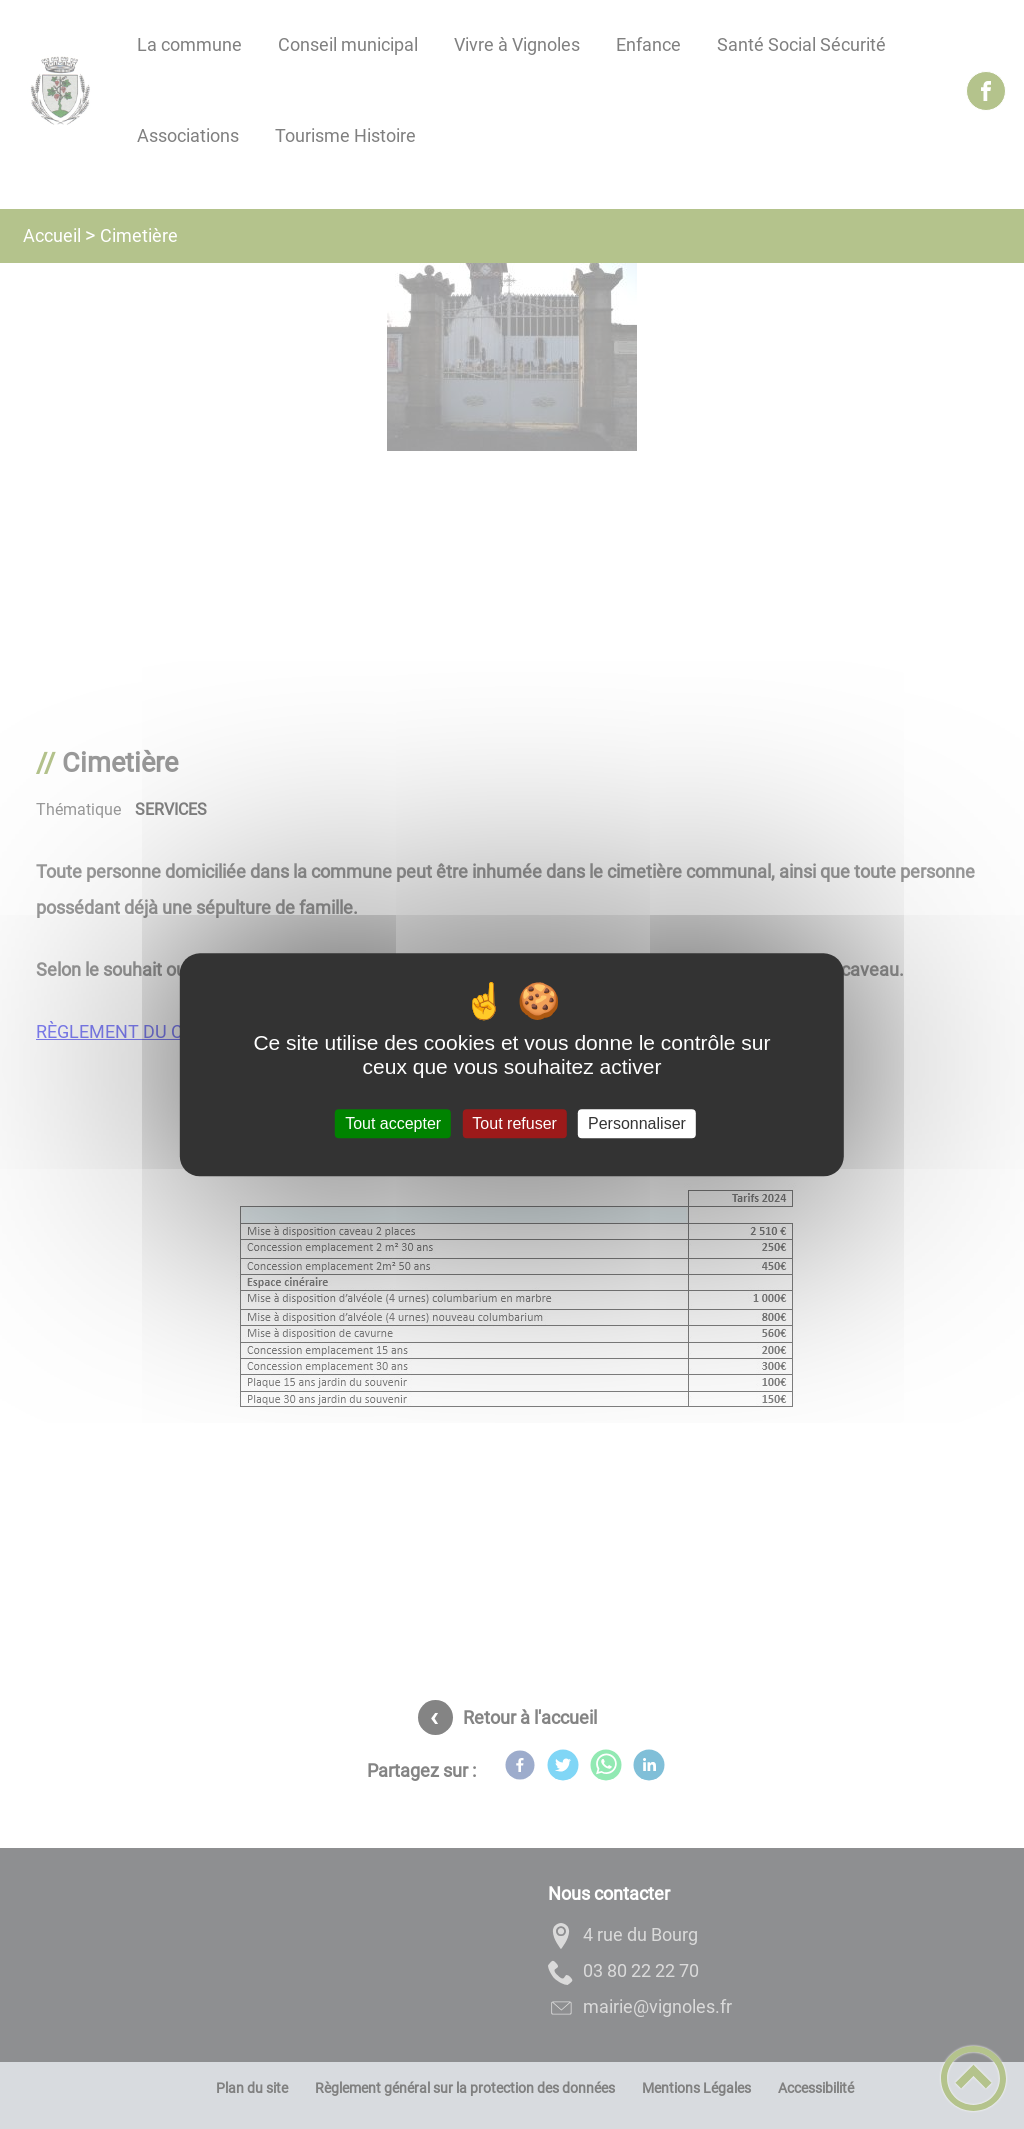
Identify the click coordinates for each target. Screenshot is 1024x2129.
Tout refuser (514, 1123)
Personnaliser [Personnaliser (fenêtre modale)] (637, 1123)
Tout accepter (393, 1123)
